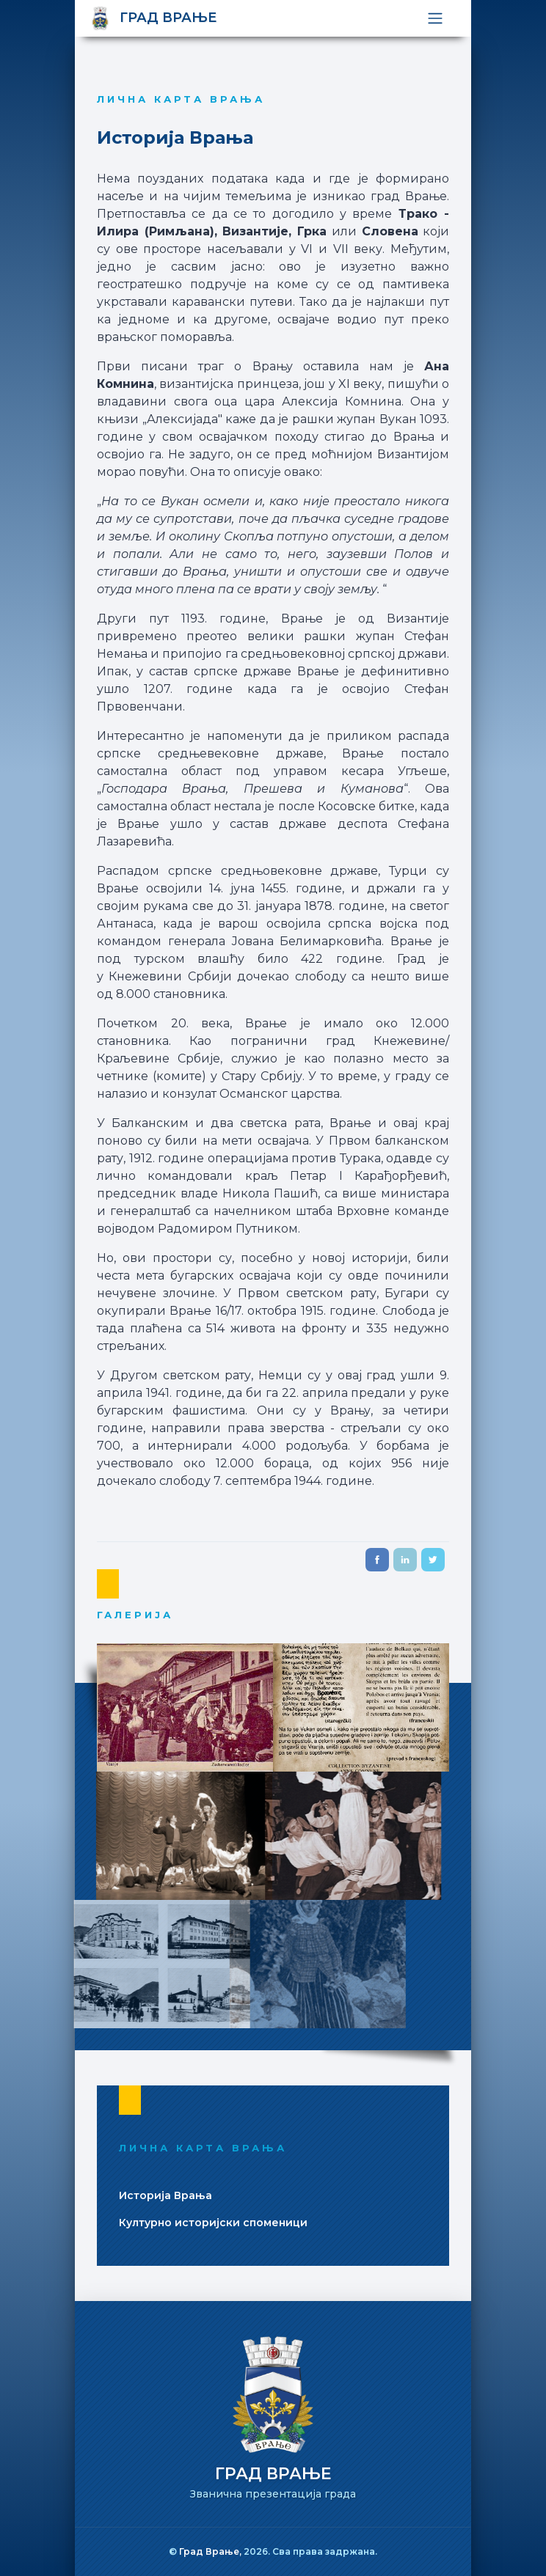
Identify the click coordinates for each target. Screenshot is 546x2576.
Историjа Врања (165, 2195)
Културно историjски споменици (213, 2222)
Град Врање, (211, 2551)
